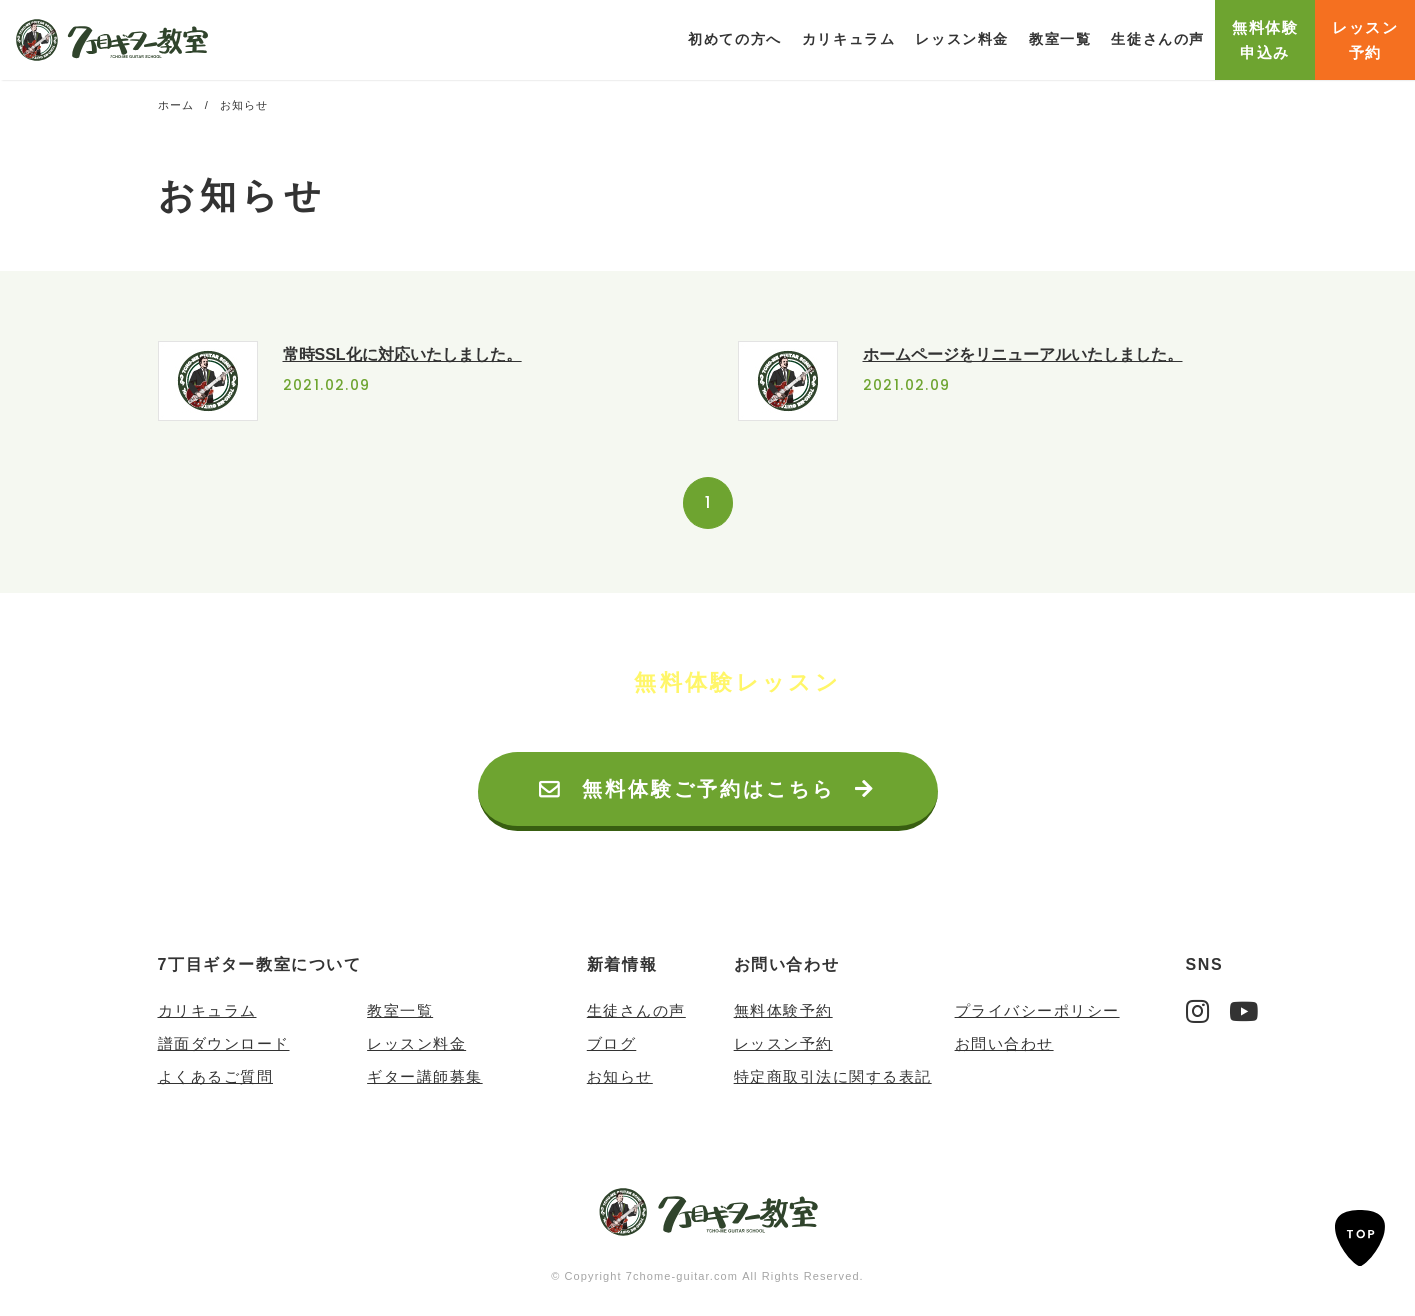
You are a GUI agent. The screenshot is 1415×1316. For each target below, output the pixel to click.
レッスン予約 (783, 1043)
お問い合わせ (787, 964)
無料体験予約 (783, 1010)
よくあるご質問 (216, 1076)
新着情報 (622, 964)
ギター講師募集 (425, 1076)
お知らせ (620, 1076)
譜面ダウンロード (224, 1043)
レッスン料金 (962, 39)
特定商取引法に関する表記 (833, 1076)
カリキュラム (207, 1010)
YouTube (1243, 1011)
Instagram (1197, 1011)
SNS (1205, 964)
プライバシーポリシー (1037, 1010)
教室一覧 (1060, 39)
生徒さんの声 (1158, 39)
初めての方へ (735, 39)
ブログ (612, 1043)
